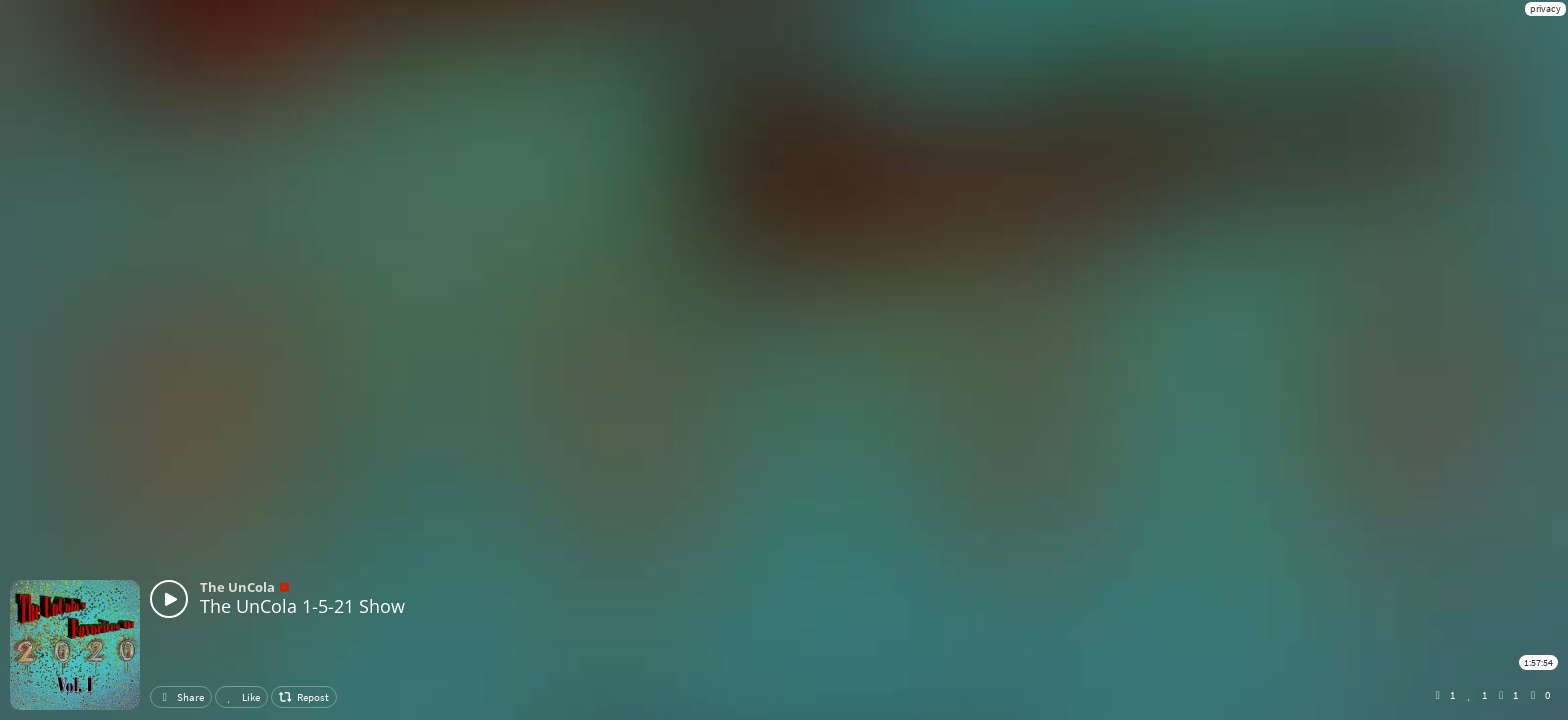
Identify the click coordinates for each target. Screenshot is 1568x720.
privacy (1545, 8)
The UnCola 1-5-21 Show (302, 606)
